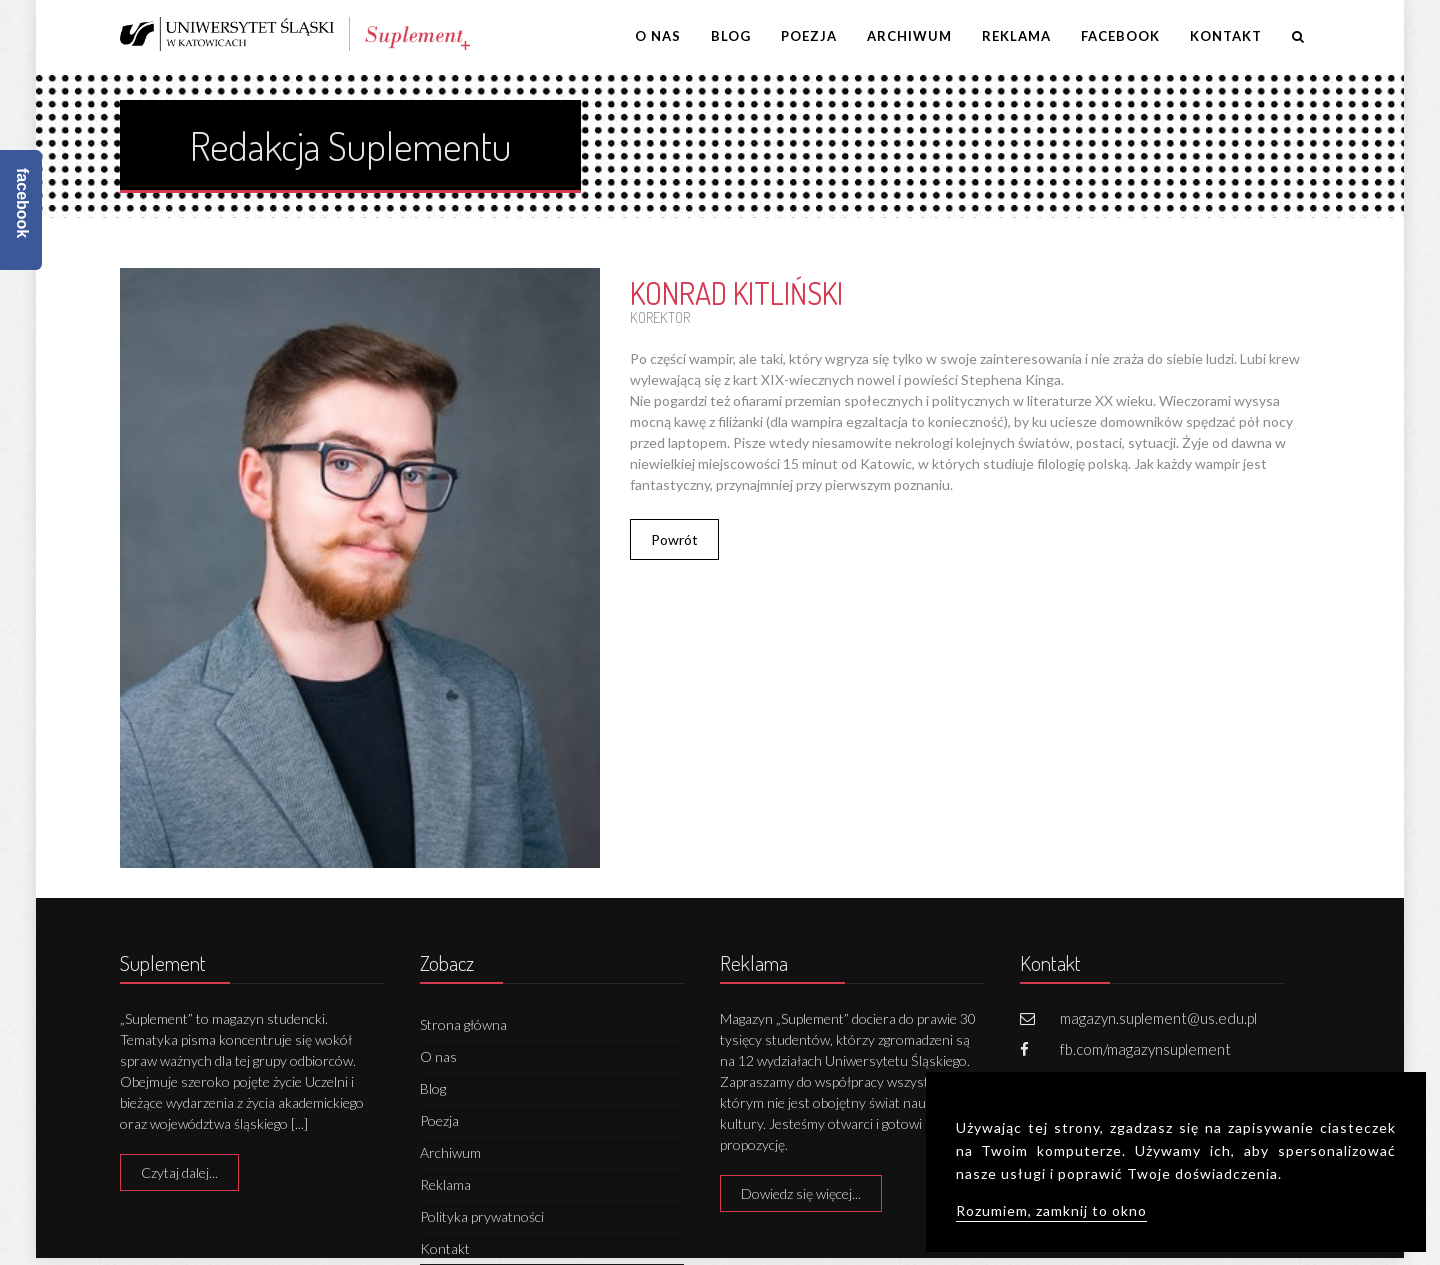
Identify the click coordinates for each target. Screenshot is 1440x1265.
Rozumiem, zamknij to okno (1051, 1210)
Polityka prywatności (482, 1216)
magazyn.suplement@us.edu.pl (1158, 1018)
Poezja (809, 36)
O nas (658, 36)
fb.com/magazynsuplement (1145, 1049)
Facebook (1120, 36)
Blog (731, 36)
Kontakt (1226, 36)
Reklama (1016, 36)
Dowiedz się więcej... (801, 1193)
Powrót (674, 539)
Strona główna (463, 1024)
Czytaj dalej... (179, 1172)
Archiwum (909, 36)
